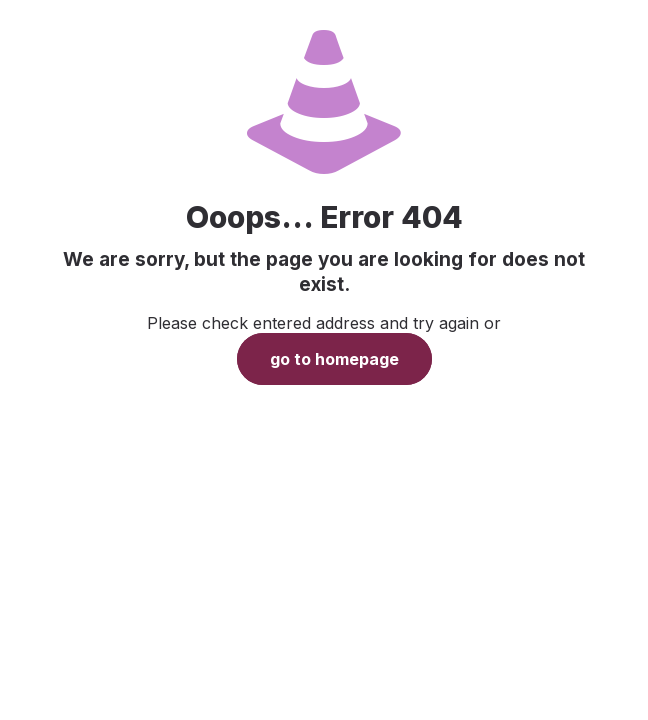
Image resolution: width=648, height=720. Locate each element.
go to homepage (334, 359)
